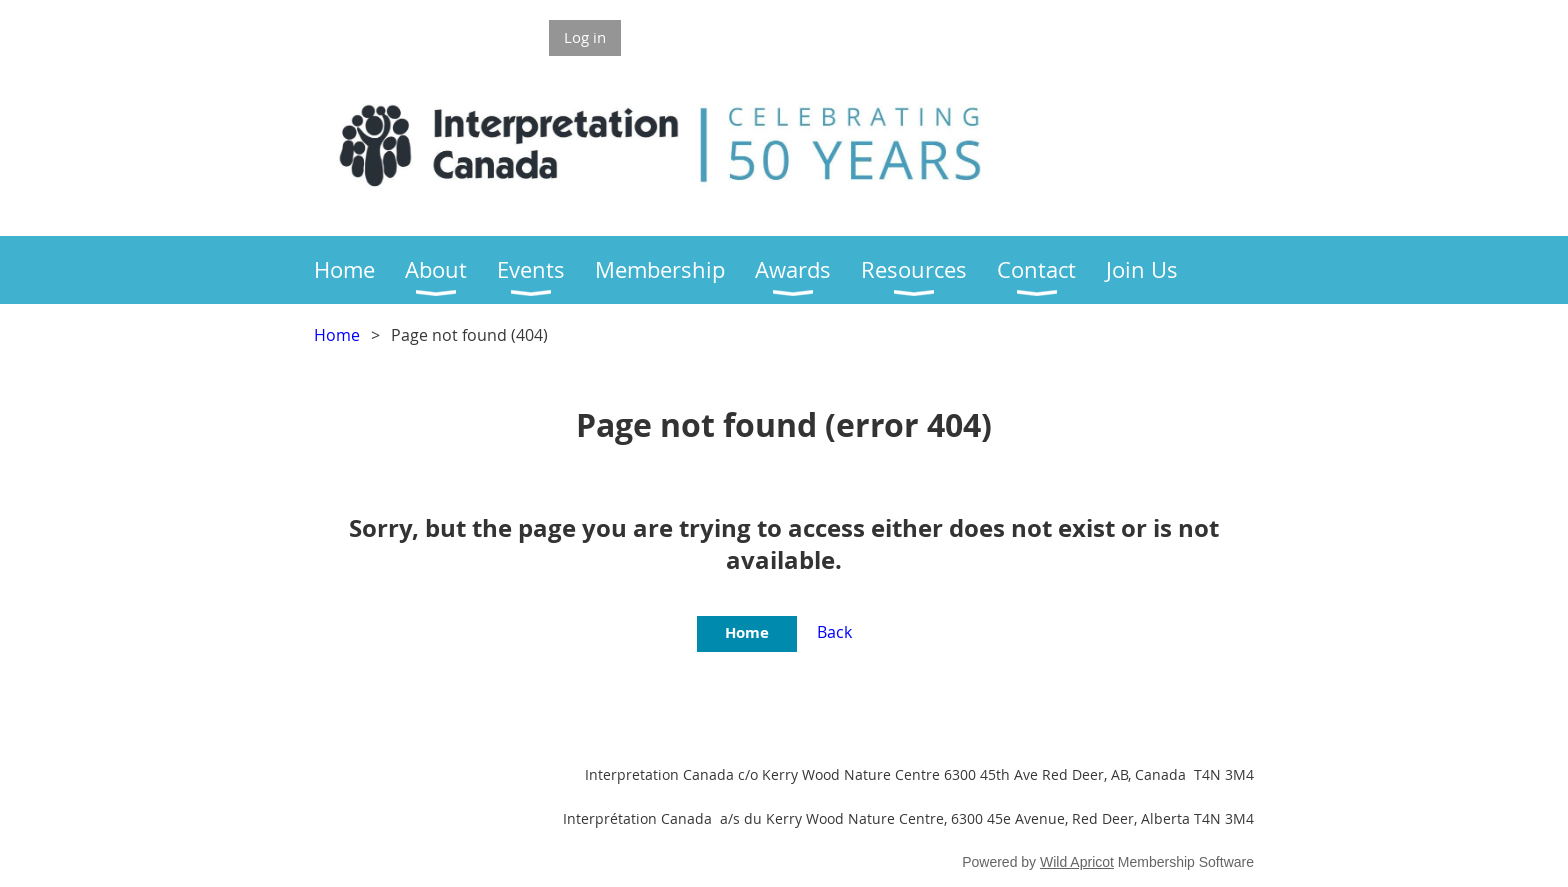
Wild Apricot (1077, 862)
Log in (585, 37)
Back (834, 632)
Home (337, 335)
